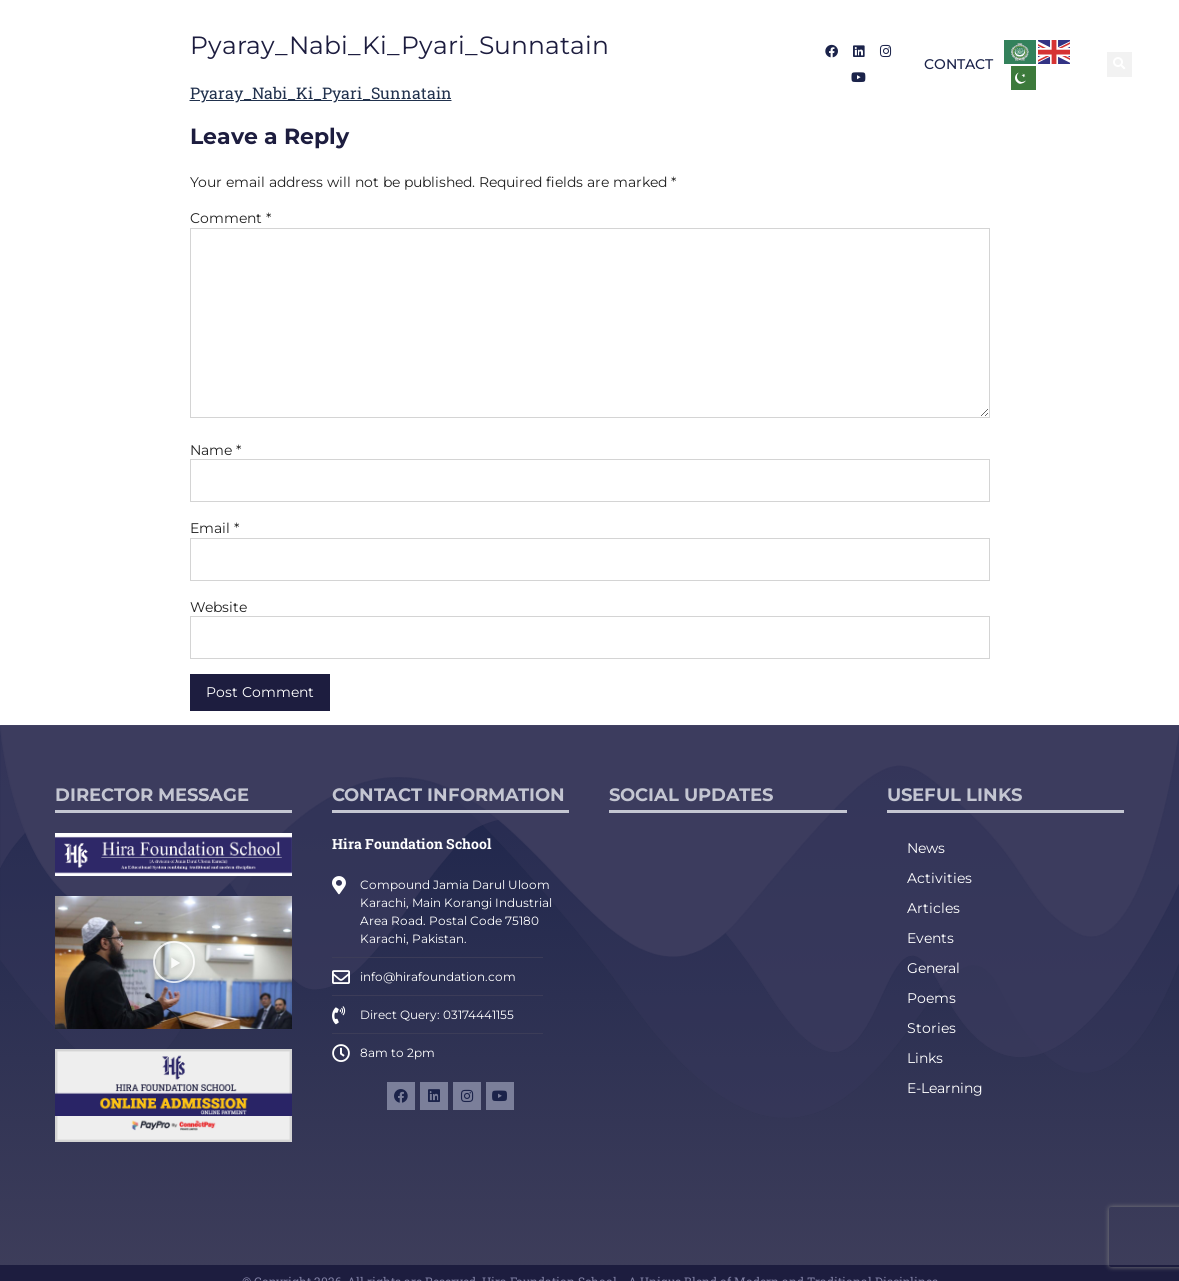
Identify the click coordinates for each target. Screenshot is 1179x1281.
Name (215, 450)
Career (755, 64)
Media (682, 64)
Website (218, 607)
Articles (933, 908)
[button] (1119, 64)
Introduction (272, 64)
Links (925, 1058)
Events (930, 938)
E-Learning (945, 1088)
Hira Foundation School (411, 843)
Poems (931, 998)
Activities (939, 878)
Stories (931, 1028)
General (933, 968)
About (374, 64)
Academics (586, 64)
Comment (230, 218)
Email (214, 528)
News (926, 848)
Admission (471, 64)
